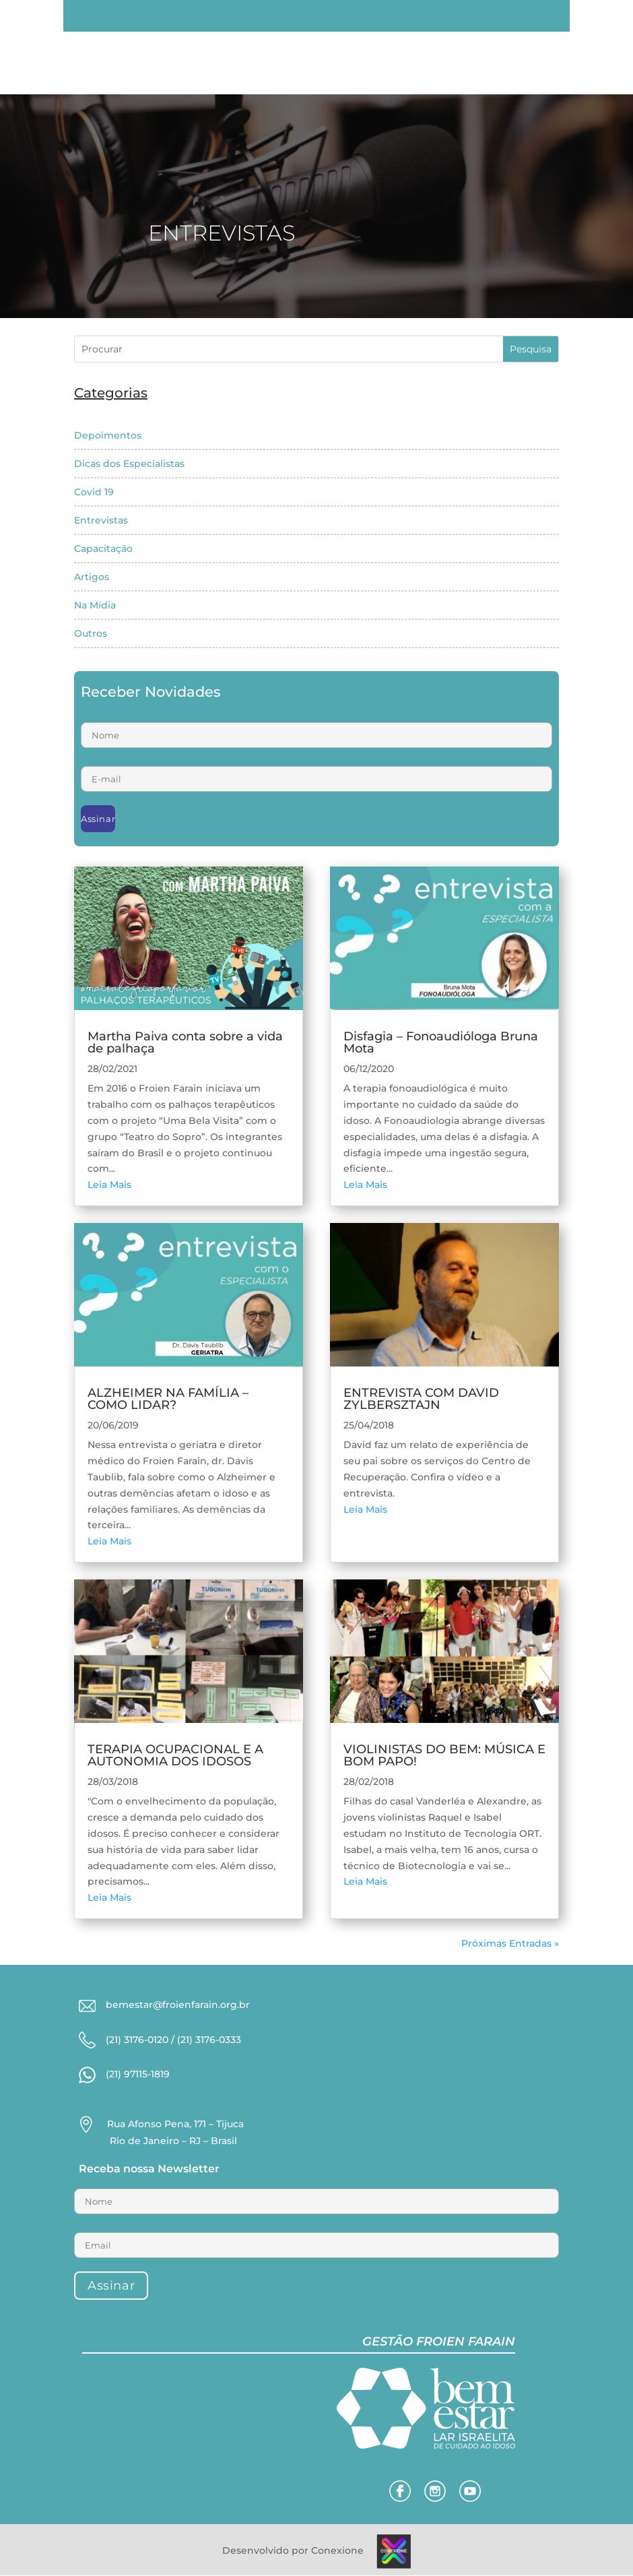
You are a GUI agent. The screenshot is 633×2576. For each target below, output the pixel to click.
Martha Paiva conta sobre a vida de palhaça (185, 1042)
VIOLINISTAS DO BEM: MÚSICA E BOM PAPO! (444, 1755)
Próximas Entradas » (510, 1943)
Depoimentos (107, 435)
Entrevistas (101, 520)
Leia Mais (109, 1185)
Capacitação (103, 548)
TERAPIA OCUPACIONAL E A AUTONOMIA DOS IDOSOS (175, 1755)
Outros (90, 633)
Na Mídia (95, 605)
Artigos (91, 577)
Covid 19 (94, 492)
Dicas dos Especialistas (129, 464)
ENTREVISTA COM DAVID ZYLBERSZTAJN (421, 1398)
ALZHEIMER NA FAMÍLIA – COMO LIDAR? (168, 1398)
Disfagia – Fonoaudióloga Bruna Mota (440, 1042)
